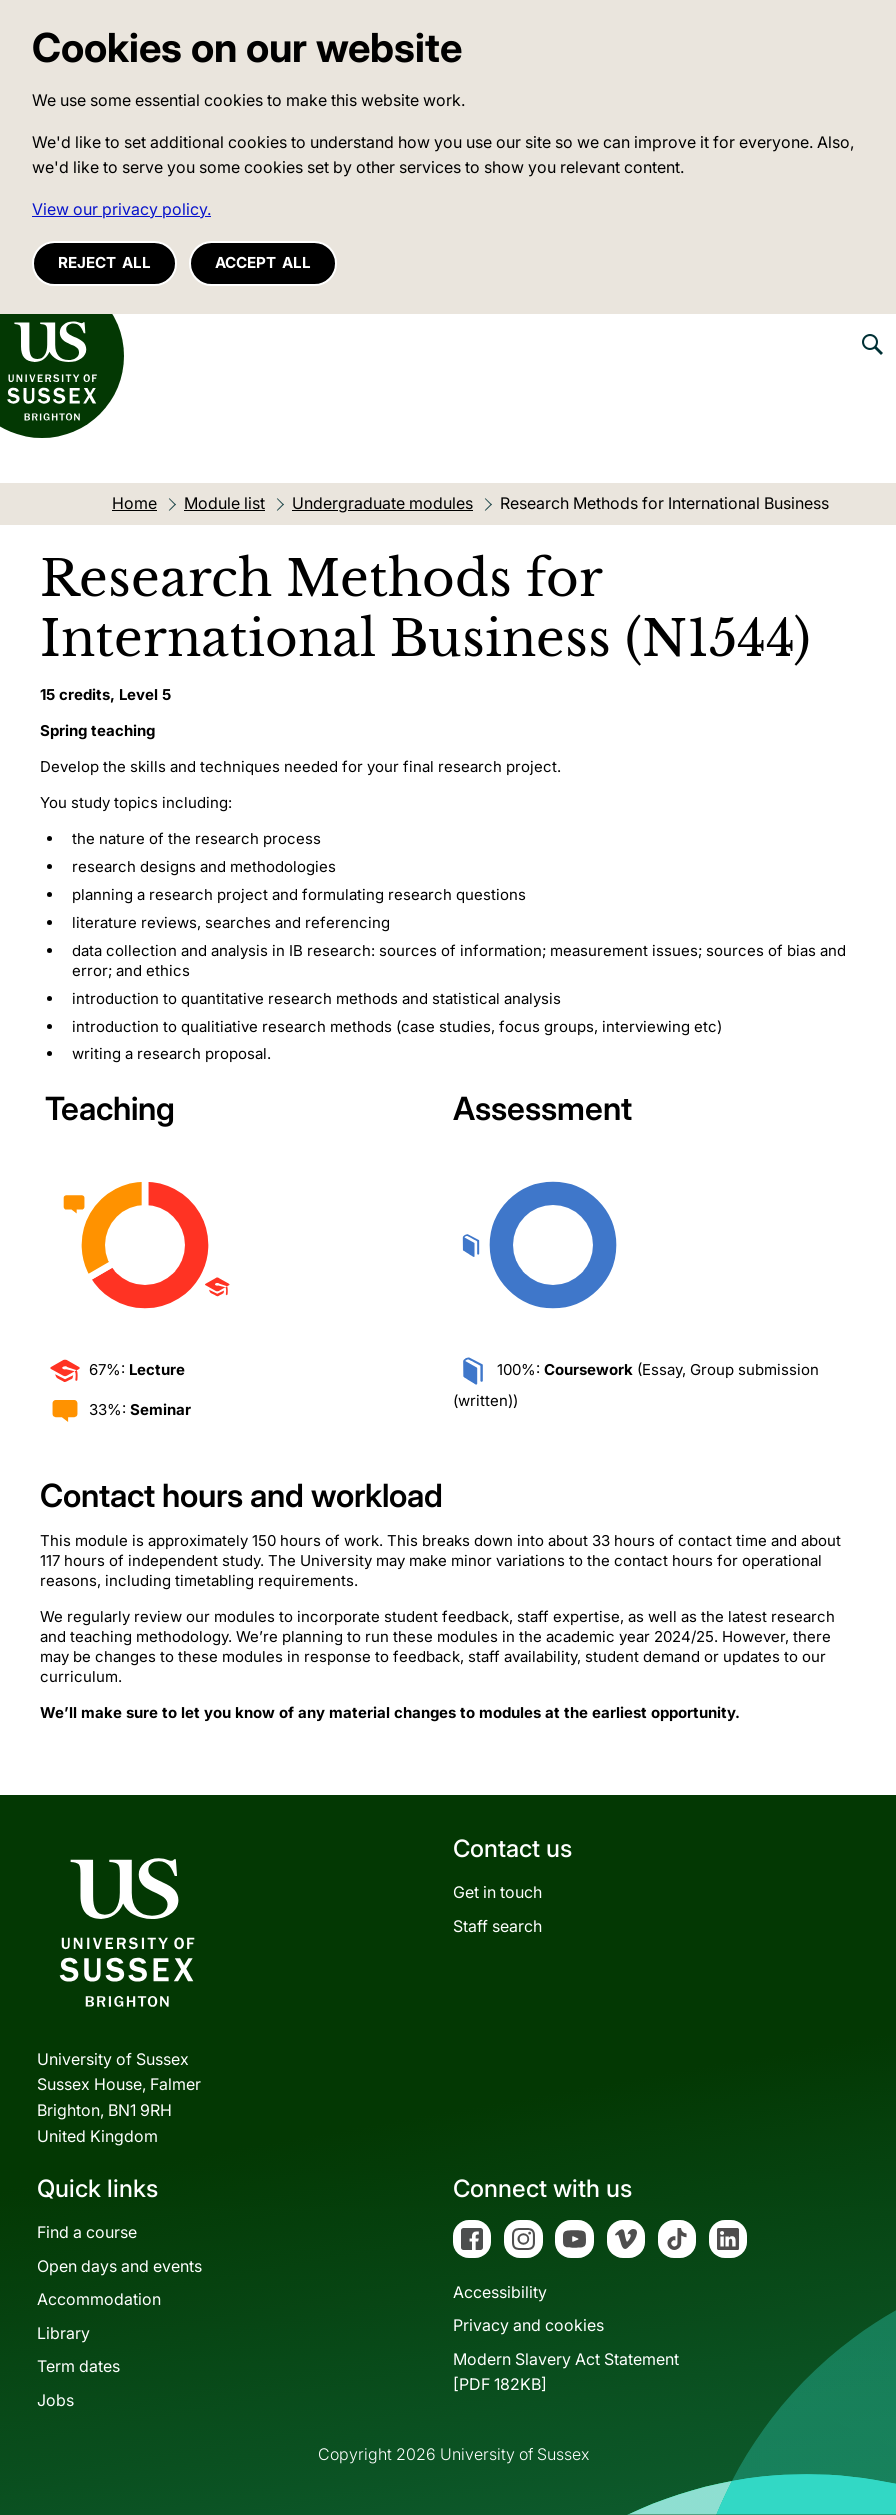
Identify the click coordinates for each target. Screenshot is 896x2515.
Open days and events (119, 2266)
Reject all (104, 262)
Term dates (78, 2366)
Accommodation (99, 2299)
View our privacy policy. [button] (121, 209)
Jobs (55, 2400)
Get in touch (497, 1892)
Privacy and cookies (528, 2325)
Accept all (263, 262)
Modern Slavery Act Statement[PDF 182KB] (566, 2372)
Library (63, 2333)
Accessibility (500, 2292)
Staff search (497, 1926)
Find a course (87, 2232)
